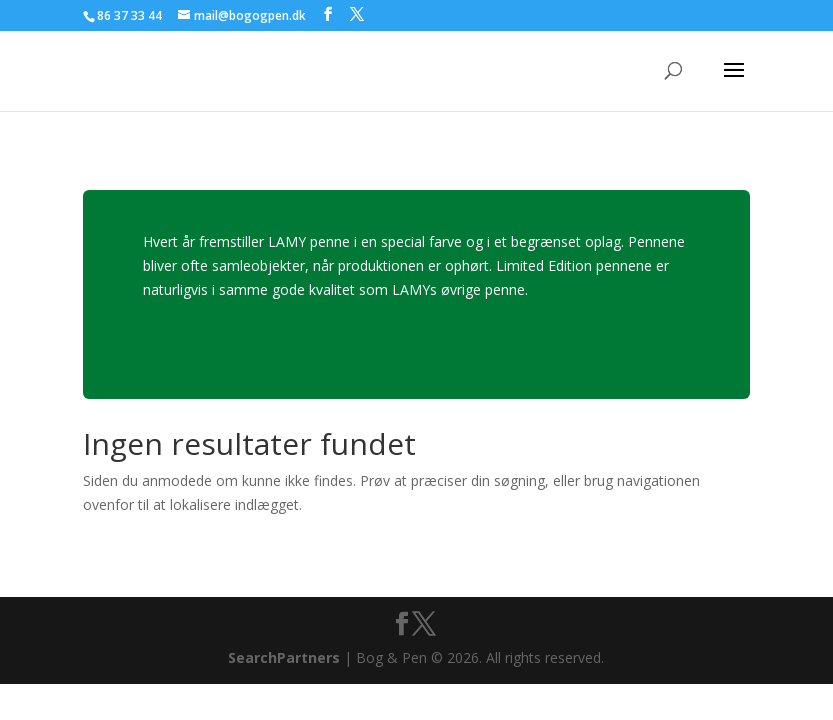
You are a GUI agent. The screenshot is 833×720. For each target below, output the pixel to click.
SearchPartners (286, 657)
